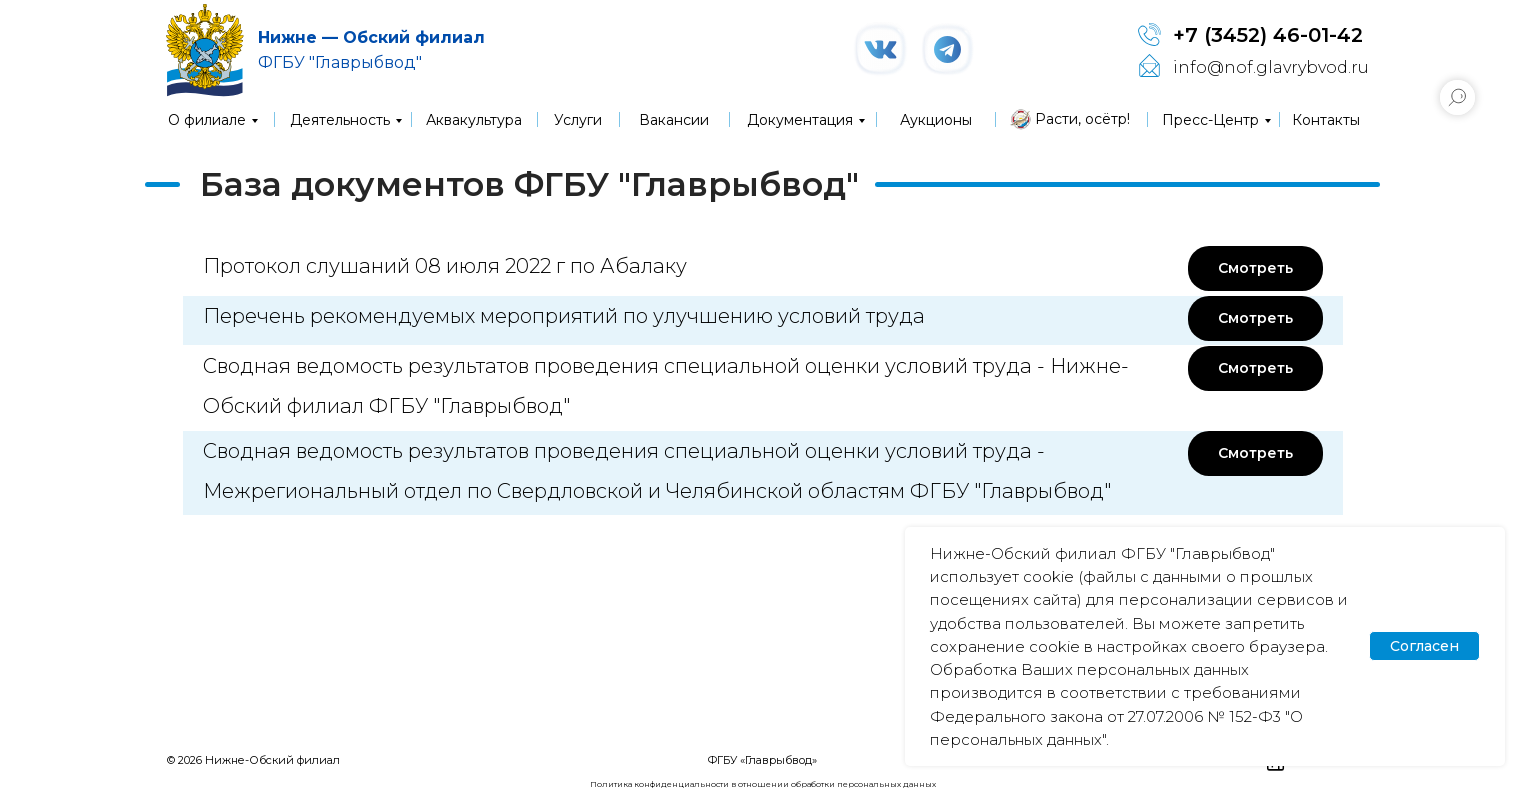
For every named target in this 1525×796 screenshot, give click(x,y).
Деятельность (340, 120)
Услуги (578, 120)
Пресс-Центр (1210, 120)
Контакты (1326, 120)
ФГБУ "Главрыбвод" (340, 62)
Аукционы (936, 120)
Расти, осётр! (1082, 119)
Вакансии (674, 120)
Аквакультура (474, 120)
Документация (800, 120)
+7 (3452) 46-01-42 (1268, 35)
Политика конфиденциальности (659, 784)
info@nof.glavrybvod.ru (1271, 67)
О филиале (207, 120)
